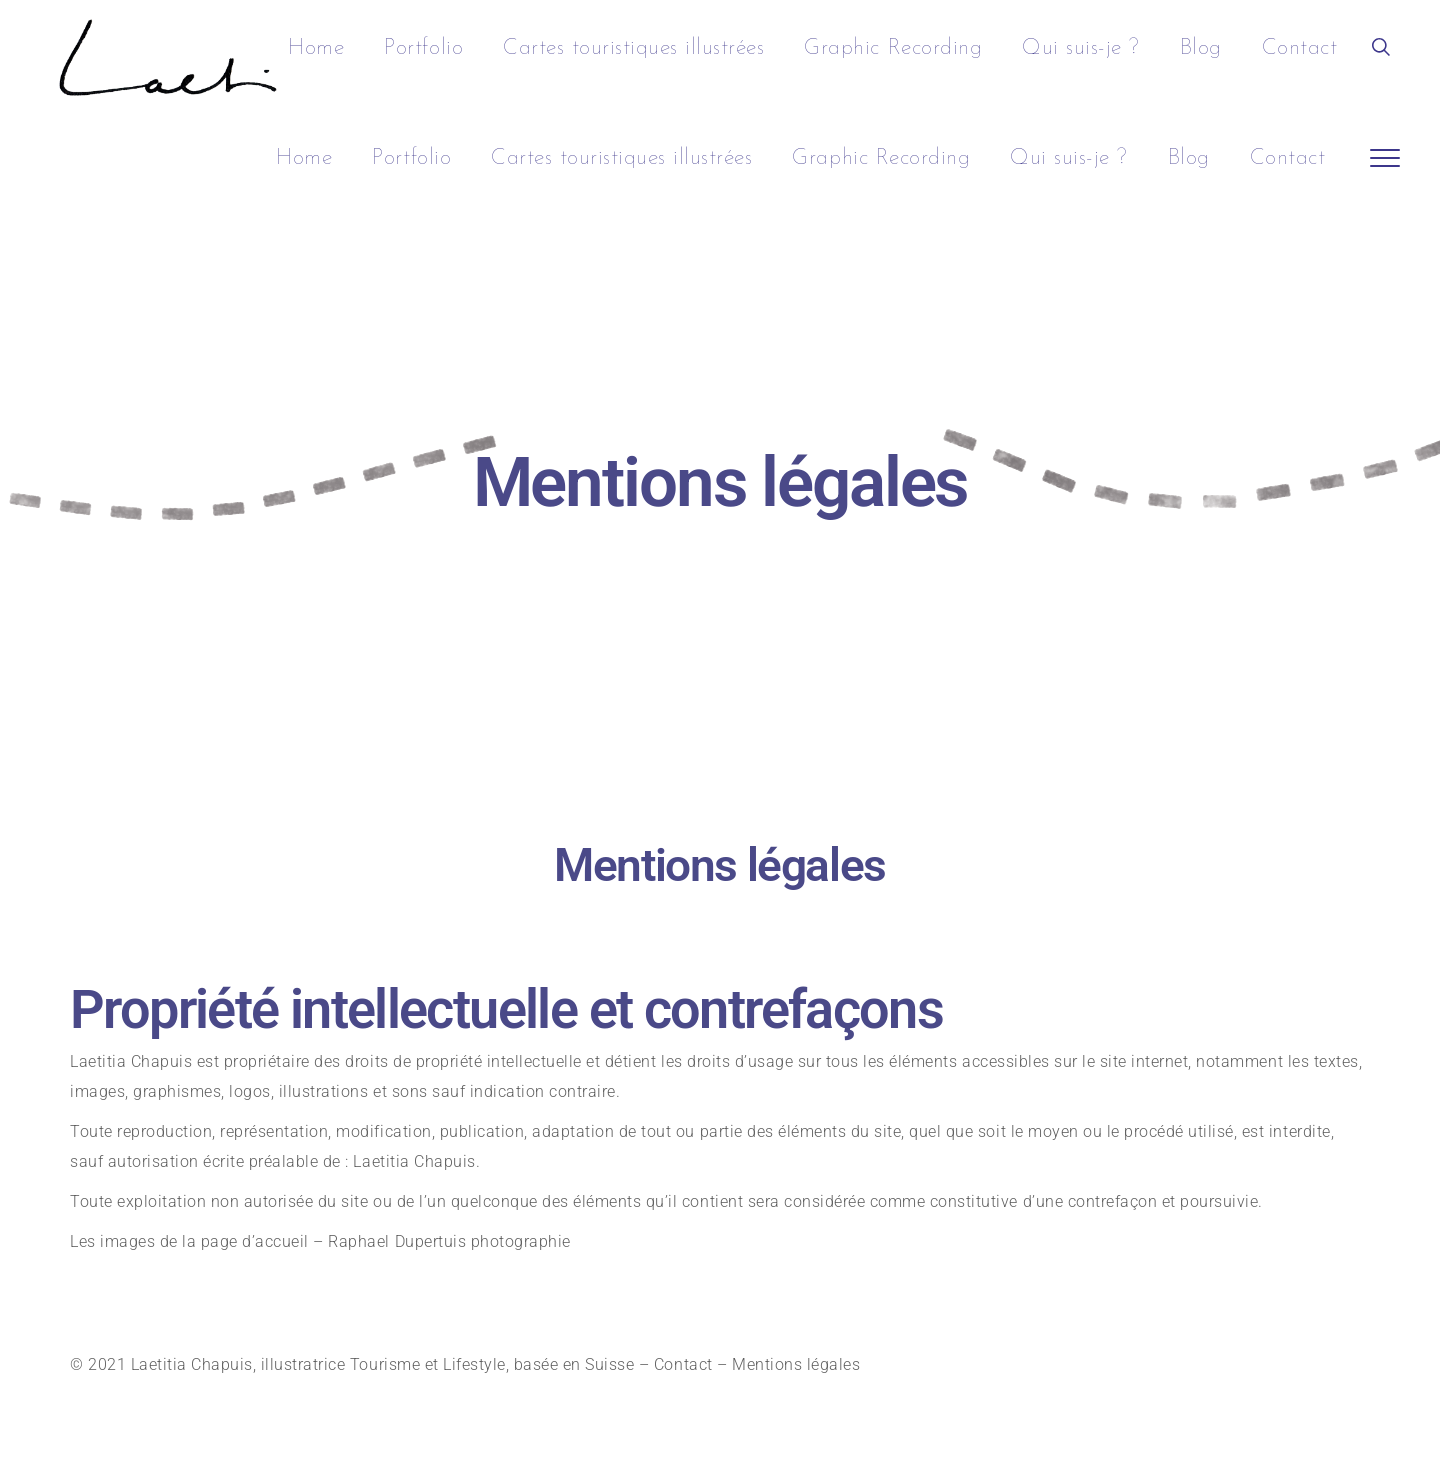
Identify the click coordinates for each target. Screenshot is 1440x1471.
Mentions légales (798, 1364)
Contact (683, 1364)
